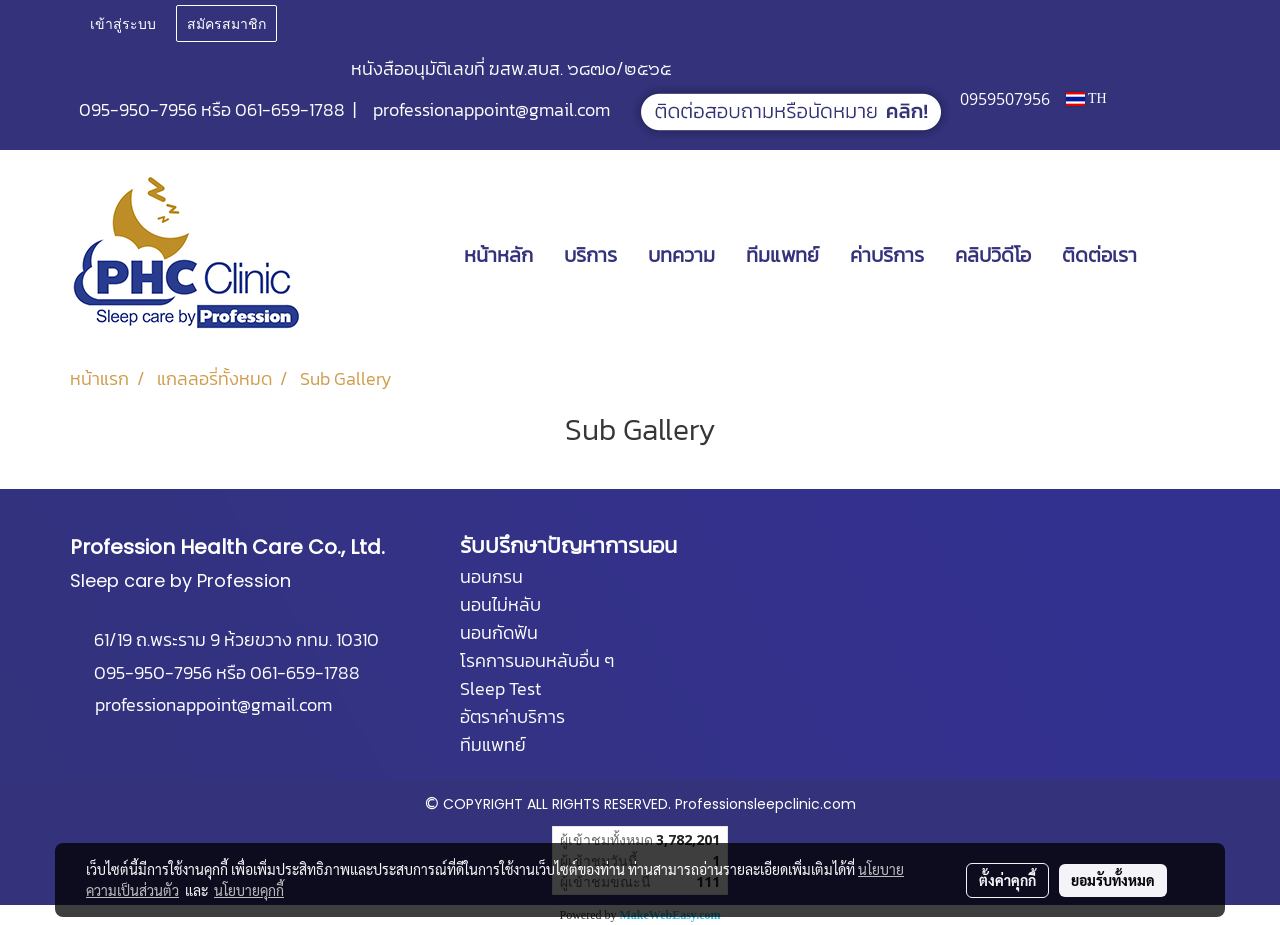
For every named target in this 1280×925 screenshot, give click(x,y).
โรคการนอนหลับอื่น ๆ (537, 660)
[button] (1182, 255)
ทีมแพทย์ (782, 255)
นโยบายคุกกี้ (249, 890)
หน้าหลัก (498, 255)
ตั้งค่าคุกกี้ (1007, 880)
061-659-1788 (290, 109)
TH (1086, 98)
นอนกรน (491, 576)
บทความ (681, 255)
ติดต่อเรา (1099, 255)
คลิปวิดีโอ (993, 255)
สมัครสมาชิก (226, 22)
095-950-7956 (138, 109)
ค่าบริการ (887, 255)
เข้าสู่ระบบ (123, 22)
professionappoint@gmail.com (491, 109)
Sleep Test (500, 688)
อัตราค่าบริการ (512, 716)
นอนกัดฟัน (499, 632)
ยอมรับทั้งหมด (1113, 880)
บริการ (590, 255)
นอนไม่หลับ (500, 604)
